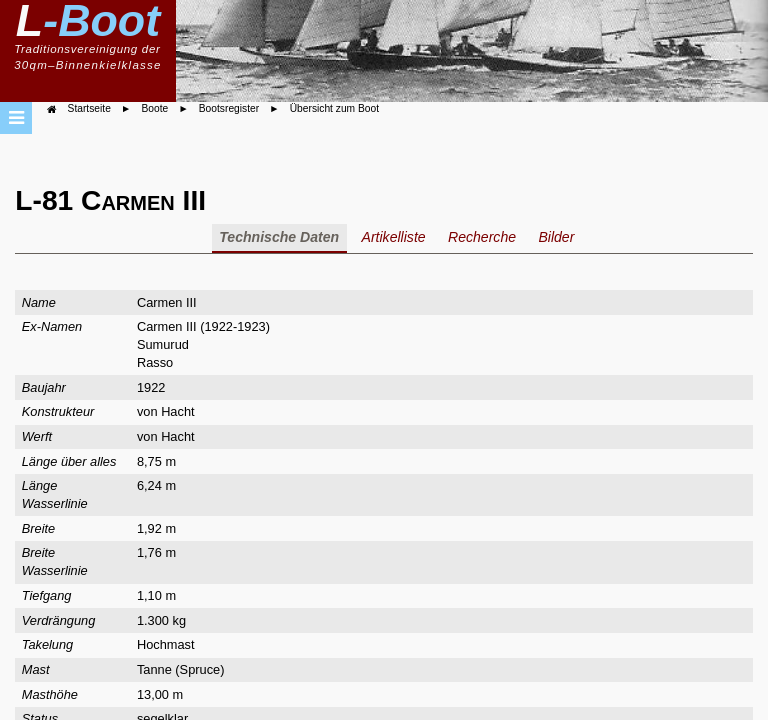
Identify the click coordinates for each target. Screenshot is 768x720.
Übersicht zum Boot (334, 108)
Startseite (89, 108)
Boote (154, 108)
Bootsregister (229, 108)
